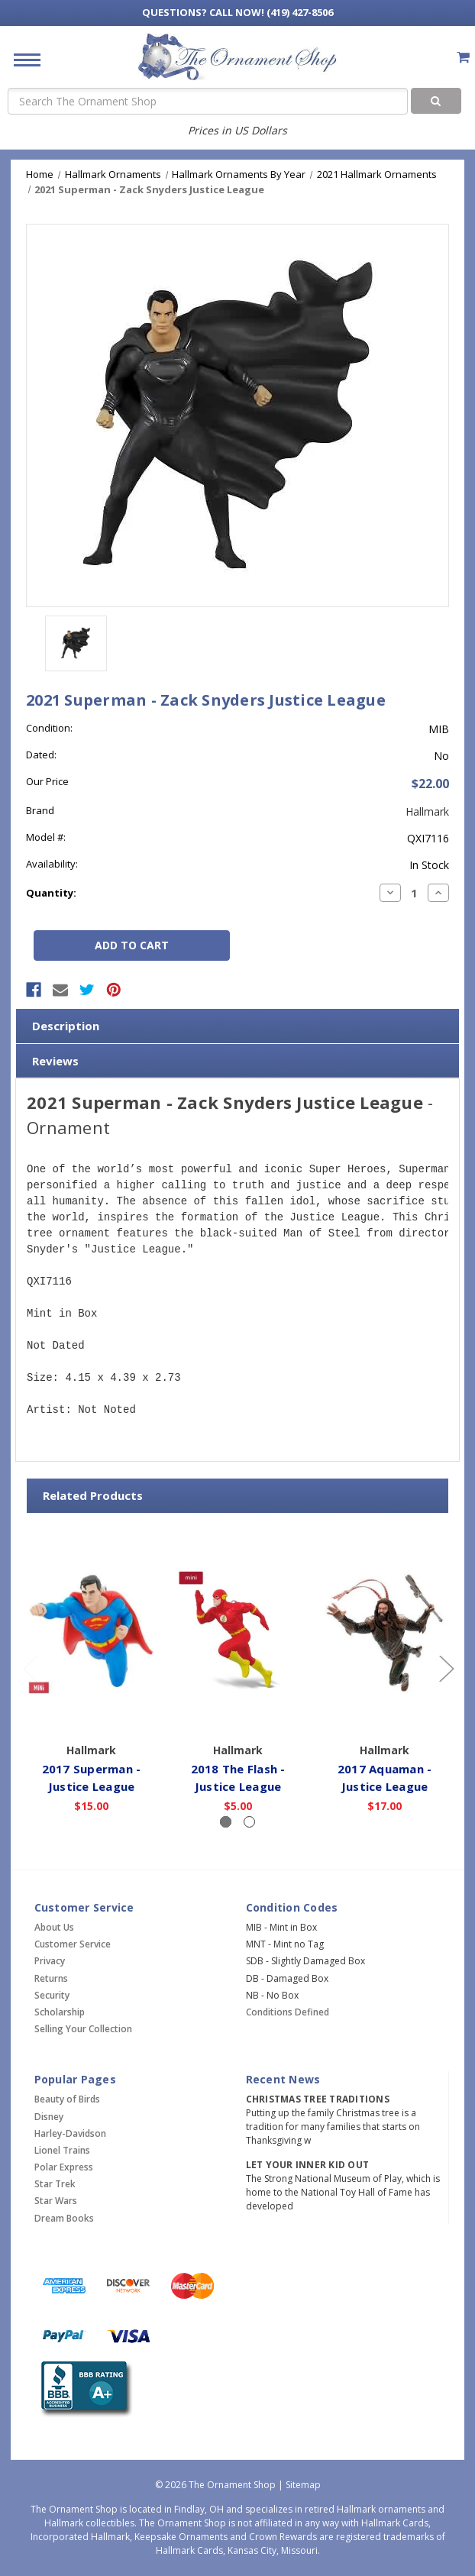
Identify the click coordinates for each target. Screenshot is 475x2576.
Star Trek (55, 2183)
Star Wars (55, 2200)
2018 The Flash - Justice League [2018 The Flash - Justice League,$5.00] (238, 1777)
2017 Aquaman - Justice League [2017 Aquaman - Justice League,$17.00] (385, 1777)
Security (51, 1995)
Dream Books (64, 2218)
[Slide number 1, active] (225, 1822)
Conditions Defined (287, 2012)
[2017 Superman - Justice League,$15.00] (91, 1631)
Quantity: (51, 893)
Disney (48, 2116)
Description (65, 1025)
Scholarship (59, 2012)
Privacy (49, 1960)
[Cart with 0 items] (463, 57)
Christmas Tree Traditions (317, 2099)
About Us (54, 1927)
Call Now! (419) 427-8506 (237, 12)
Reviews (55, 1060)
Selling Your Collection (83, 2028)
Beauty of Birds (67, 2099)
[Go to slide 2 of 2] (30, 1668)
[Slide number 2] (249, 1822)
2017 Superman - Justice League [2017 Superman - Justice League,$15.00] (91, 1777)
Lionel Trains (62, 2150)
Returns (51, 1978)
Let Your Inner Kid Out (308, 2164)
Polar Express (63, 2167)
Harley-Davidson (70, 2133)
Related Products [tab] (93, 1495)
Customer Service (72, 1944)
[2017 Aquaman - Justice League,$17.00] (385, 1631)
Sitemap (303, 2484)
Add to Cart (91, 1714)
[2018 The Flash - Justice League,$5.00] (238, 1631)
